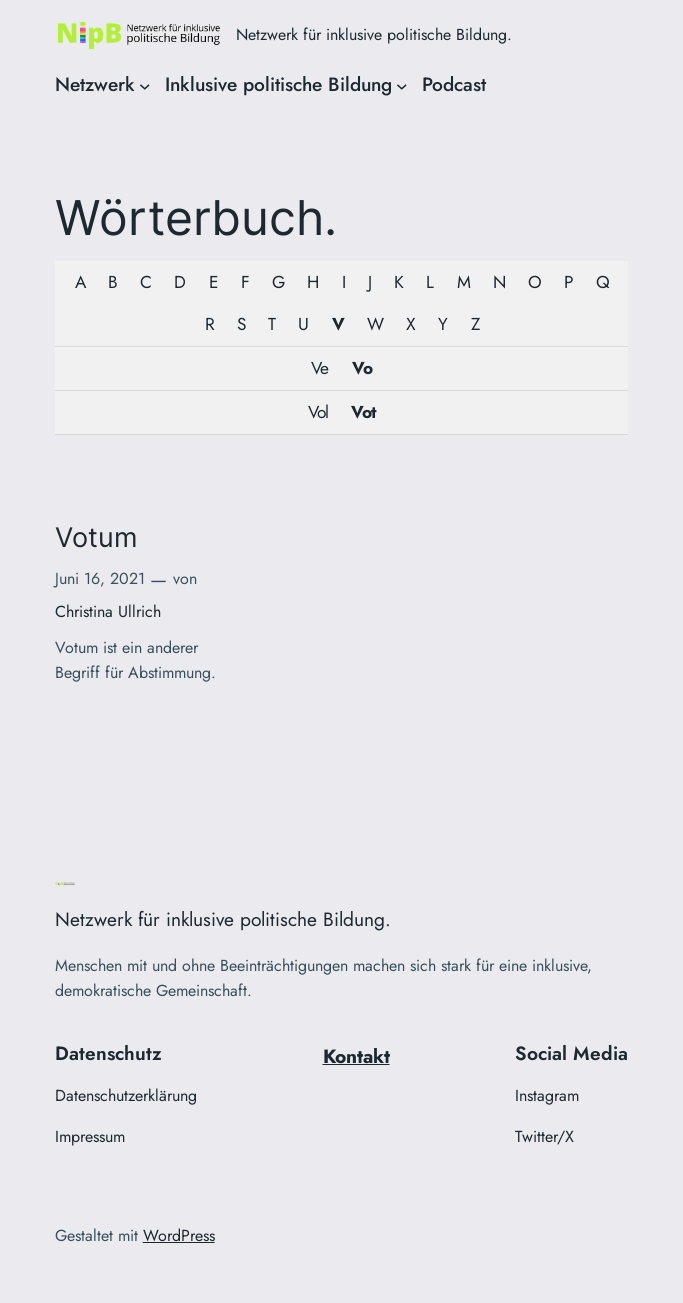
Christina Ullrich (108, 611)
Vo (362, 368)
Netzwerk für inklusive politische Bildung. (374, 34)
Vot (363, 412)
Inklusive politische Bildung (278, 84)
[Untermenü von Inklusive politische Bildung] (402, 85)
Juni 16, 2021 (100, 578)
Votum (96, 538)
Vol (318, 412)
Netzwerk (95, 84)
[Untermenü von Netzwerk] (145, 85)
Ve (319, 368)
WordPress (179, 1235)
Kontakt (356, 1056)
